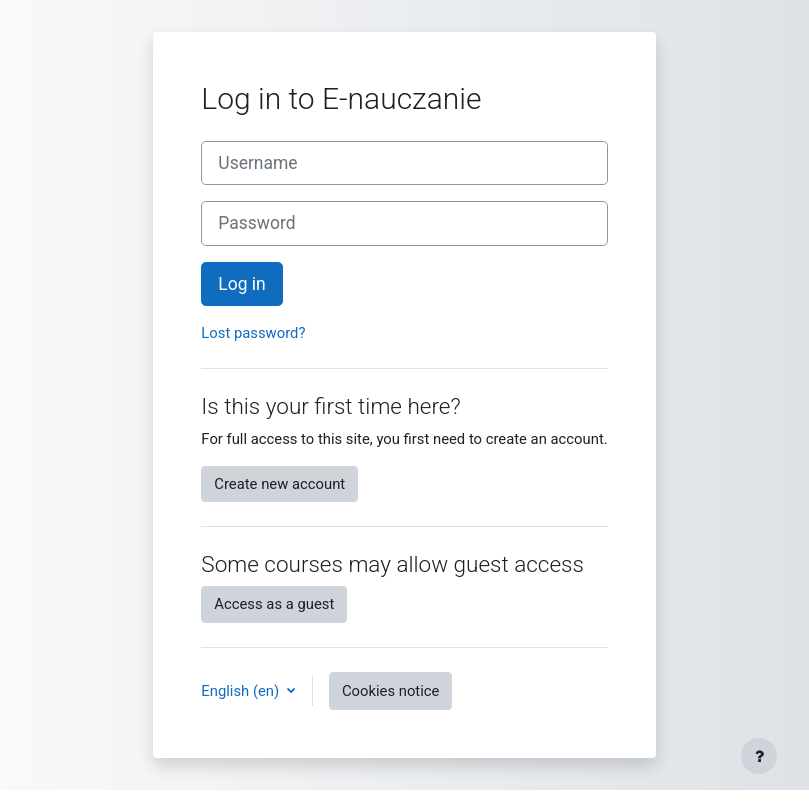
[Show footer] (759, 756)
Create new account (279, 484)
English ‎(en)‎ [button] (242, 691)
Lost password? (253, 333)
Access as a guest (274, 604)
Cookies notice (391, 691)
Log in (241, 284)
